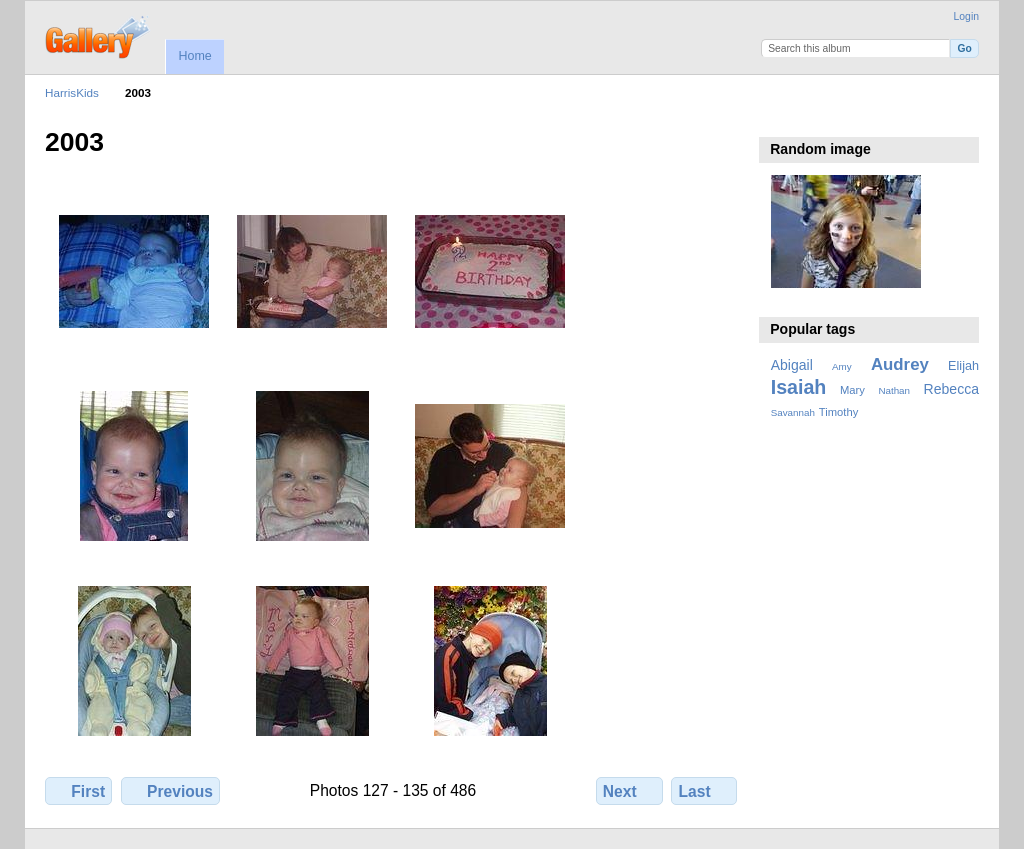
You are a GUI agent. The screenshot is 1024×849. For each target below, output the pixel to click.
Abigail (792, 365)
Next (629, 791)
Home (194, 56)
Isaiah (799, 387)
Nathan (894, 390)
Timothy (838, 412)
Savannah (793, 412)
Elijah (963, 366)
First (78, 791)
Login (966, 16)
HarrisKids (72, 92)
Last (704, 791)
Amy (842, 366)
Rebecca (951, 389)
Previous (170, 791)
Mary (852, 390)
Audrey (900, 364)
